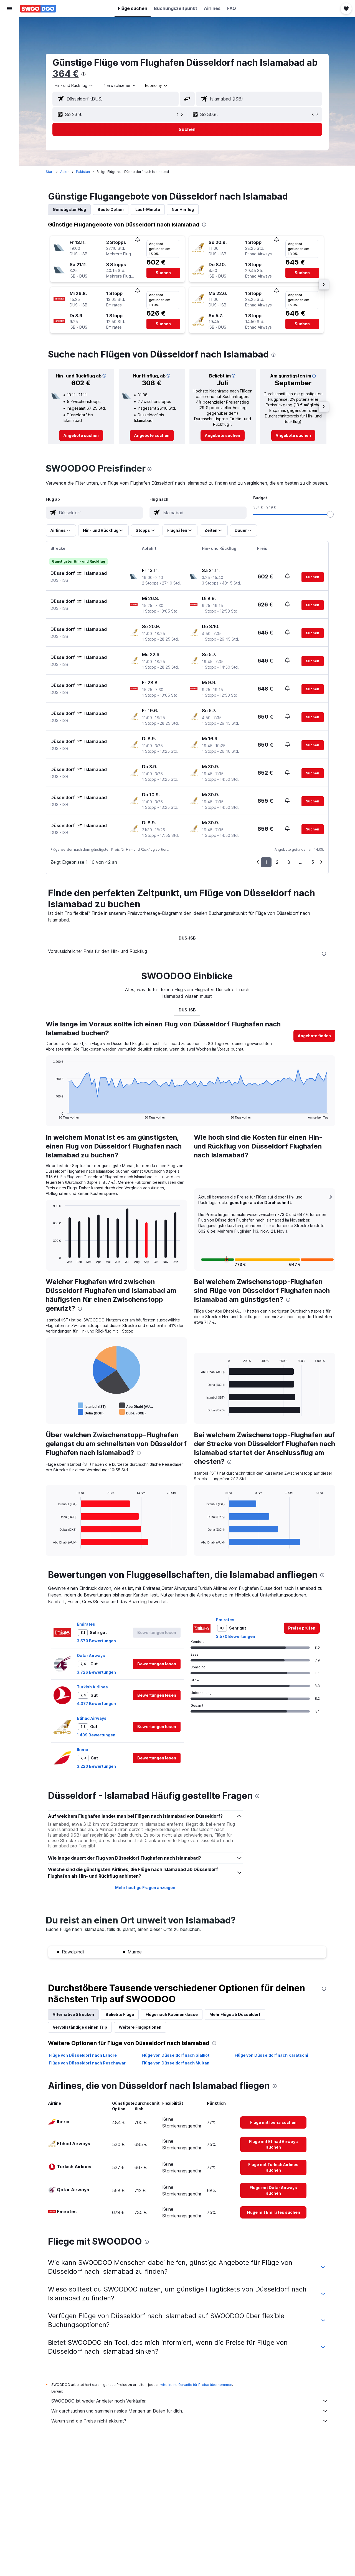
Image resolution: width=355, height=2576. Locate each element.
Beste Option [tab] (111, 209)
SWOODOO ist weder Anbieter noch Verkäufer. (190, 2401)
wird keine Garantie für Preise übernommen (196, 2385)
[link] (81, 435)
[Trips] (9, 88)
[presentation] (83, 74)
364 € (65, 73)
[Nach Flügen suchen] (9, 25)
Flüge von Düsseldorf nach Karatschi (271, 2055)
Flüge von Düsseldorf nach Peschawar (87, 2063)
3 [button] (288, 862)
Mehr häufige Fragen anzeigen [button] (145, 1887)
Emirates (86, 1624)
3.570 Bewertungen (96, 1640)
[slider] (330, 514)
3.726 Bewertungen (96, 1672)
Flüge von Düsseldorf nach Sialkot (175, 2055)
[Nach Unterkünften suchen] (9, 37)
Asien (64, 172)
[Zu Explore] (9, 72)
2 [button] (277, 862)
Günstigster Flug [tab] (69, 209)
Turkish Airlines (92, 1686)
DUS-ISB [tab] (187, 938)
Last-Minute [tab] (147, 209)
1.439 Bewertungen (96, 1735)
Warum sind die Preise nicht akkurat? (190, 2421)
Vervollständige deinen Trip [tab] (80, 2027)
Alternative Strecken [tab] (73, 2014)
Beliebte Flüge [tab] (120, 2014)
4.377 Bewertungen (96, 1703)
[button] (9, 8)
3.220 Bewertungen (96, 1766)
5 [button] (312, 862)
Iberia (82, 1749)
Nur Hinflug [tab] (183, 209)
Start (50, 172)
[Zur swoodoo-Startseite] (38, 8)
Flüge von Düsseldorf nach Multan (175, 2063)
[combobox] (74, 85)
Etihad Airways (91, 1718)
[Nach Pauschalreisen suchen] (9, 60)
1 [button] (266, 862)
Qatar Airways (91, 1655)
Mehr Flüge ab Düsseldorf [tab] (234, 2014)
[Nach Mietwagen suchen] (9, 48)
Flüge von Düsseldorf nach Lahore (83, 2055)
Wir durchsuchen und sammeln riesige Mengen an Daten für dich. (190, 2411)
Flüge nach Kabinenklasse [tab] (172, 2014)
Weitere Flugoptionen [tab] (140, 2027)
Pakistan (83, 172)
